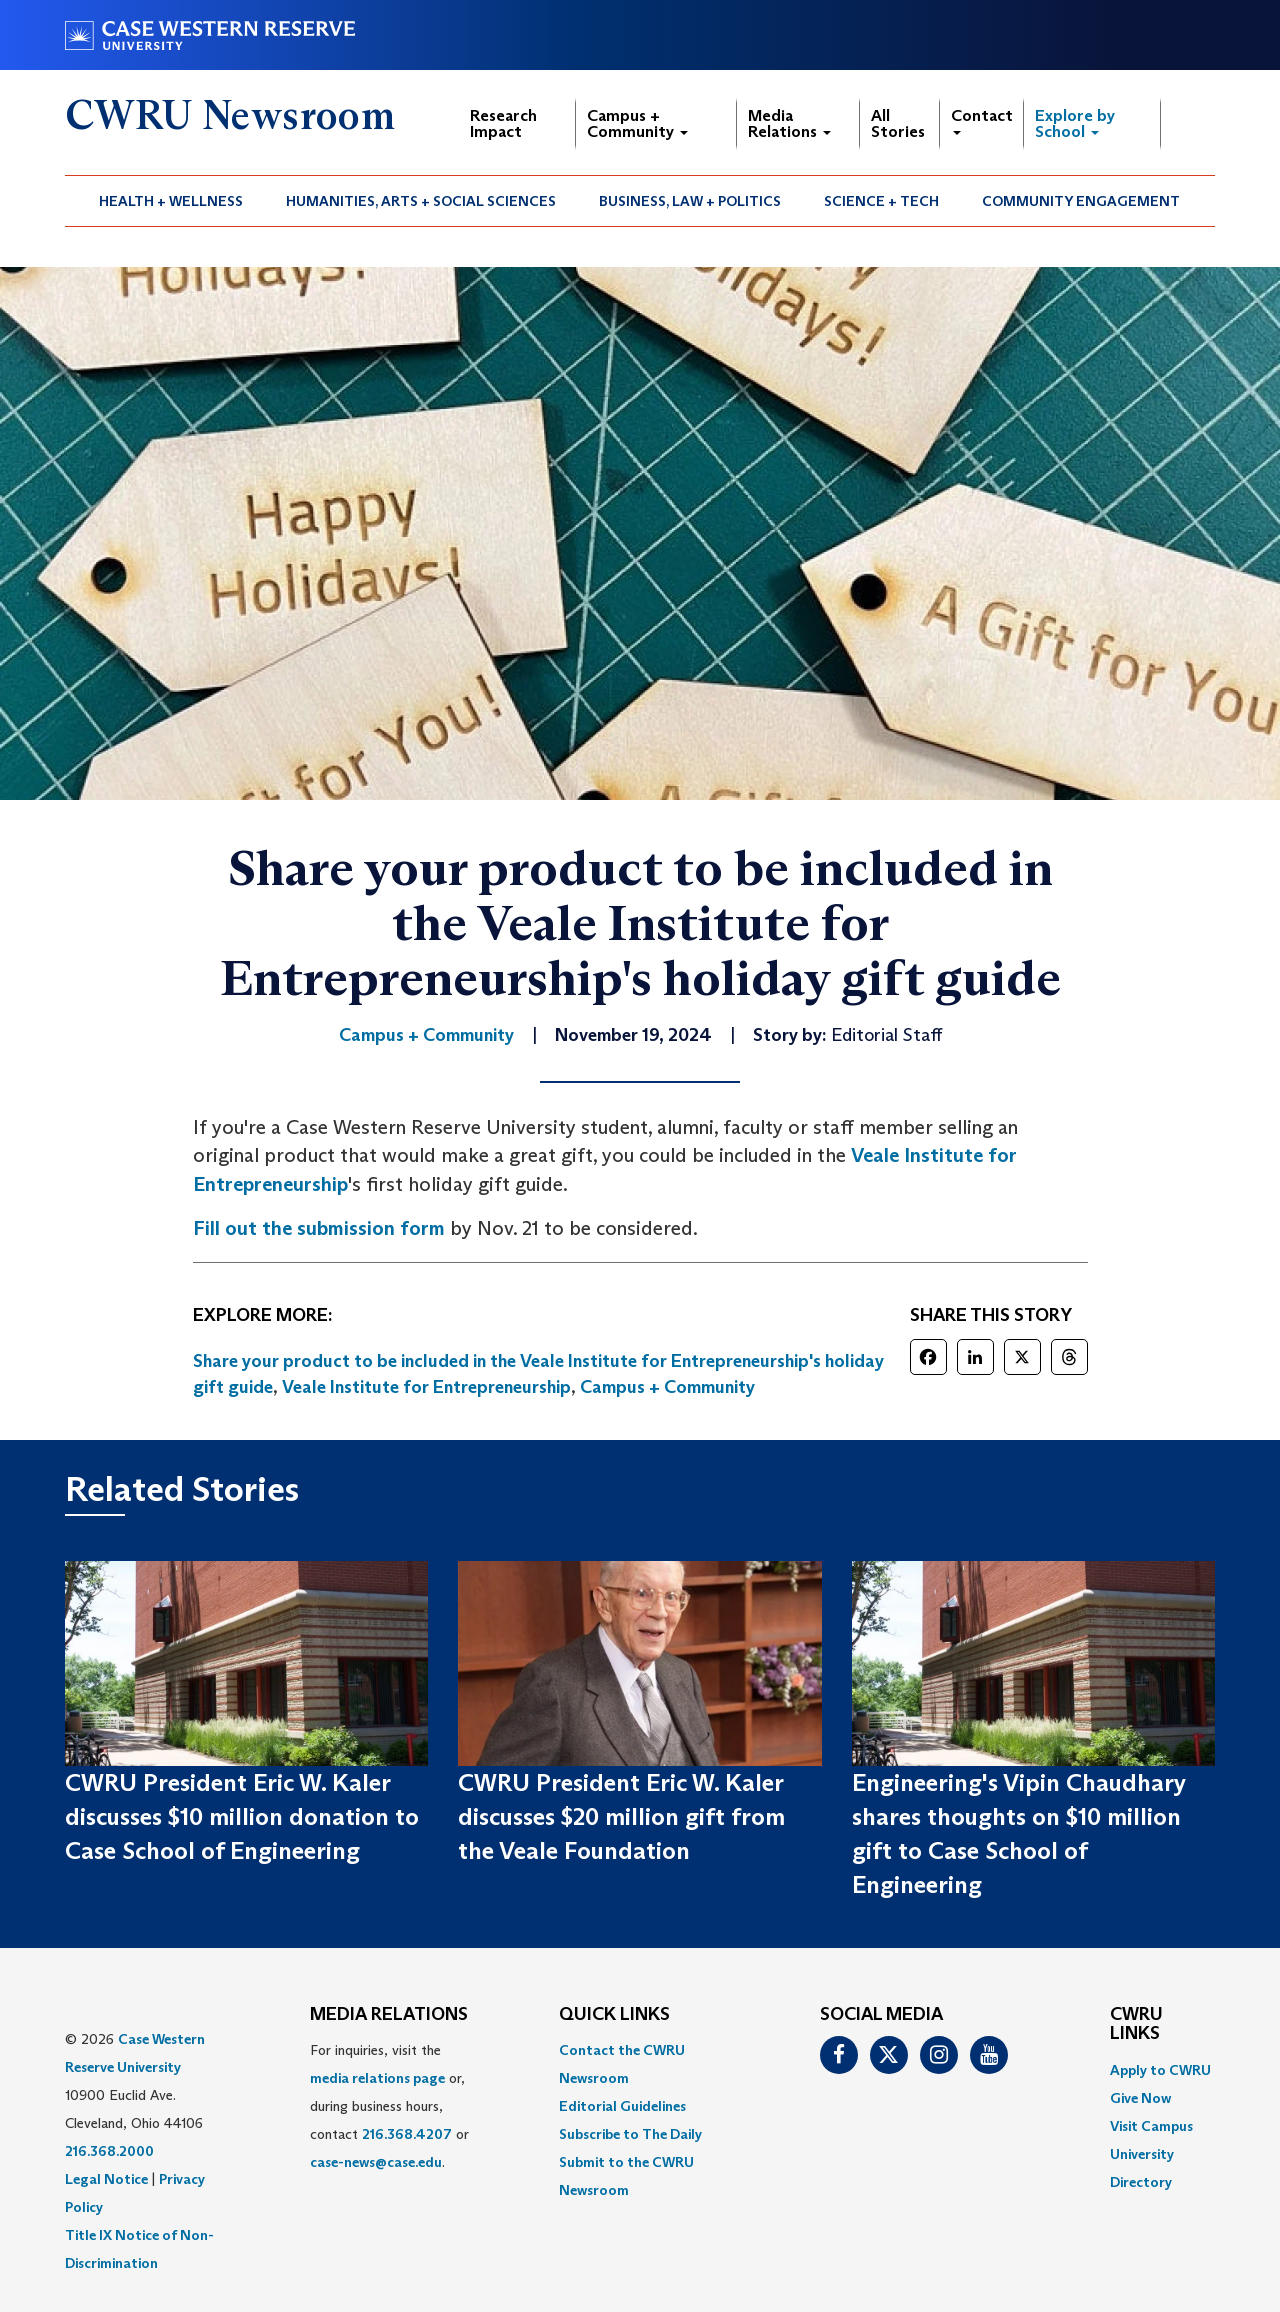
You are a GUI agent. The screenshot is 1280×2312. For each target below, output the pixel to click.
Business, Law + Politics (690, 201)
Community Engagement (1081, 201)
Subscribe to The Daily (630, 2134)
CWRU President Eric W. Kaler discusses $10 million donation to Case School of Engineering (242, 1817)
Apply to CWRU (1160, 2070)
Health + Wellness (171, 201)
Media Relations (789, 123)
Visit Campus (1151, 2126)
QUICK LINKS (614, 2015)
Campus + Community (637, 123)
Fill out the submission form (319, 1228)
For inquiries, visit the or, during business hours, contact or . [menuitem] (389, 2106)
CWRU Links (1136, 2025)
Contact (982, 120)
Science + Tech (881, 201)
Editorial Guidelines (622, 2106)
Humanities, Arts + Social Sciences (421, 201)
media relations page (377, 2078)
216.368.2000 (109, 2151)
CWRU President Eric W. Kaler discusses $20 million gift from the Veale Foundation (621, 1817)
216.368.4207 (407, 2134)
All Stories (898, 123)
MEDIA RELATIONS (389, 2015)
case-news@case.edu (376, 2162)
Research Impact (503, 123)
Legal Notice (106, 2179)
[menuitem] (171, 201)
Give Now (1140, 2098)
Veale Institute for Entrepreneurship (426, 1387)
